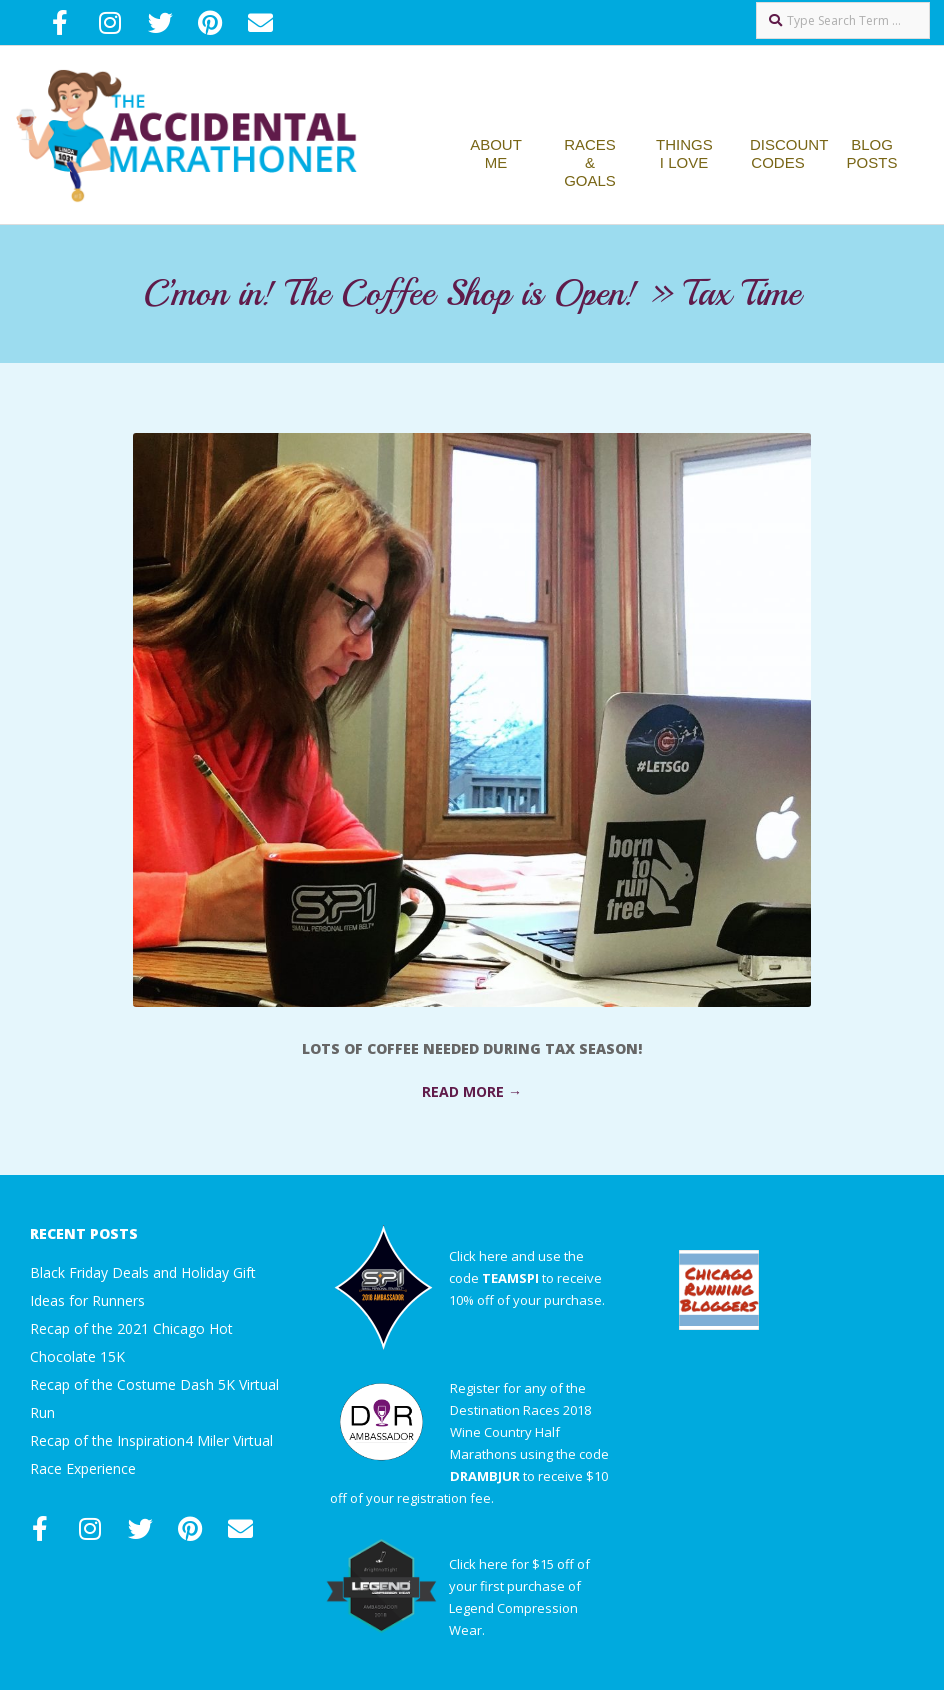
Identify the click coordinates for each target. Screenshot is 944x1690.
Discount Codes (789, 153)
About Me (496, 153)
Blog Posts (872, 153)
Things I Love (684, 153)
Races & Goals (590, 162)
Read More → (472, 1091)
